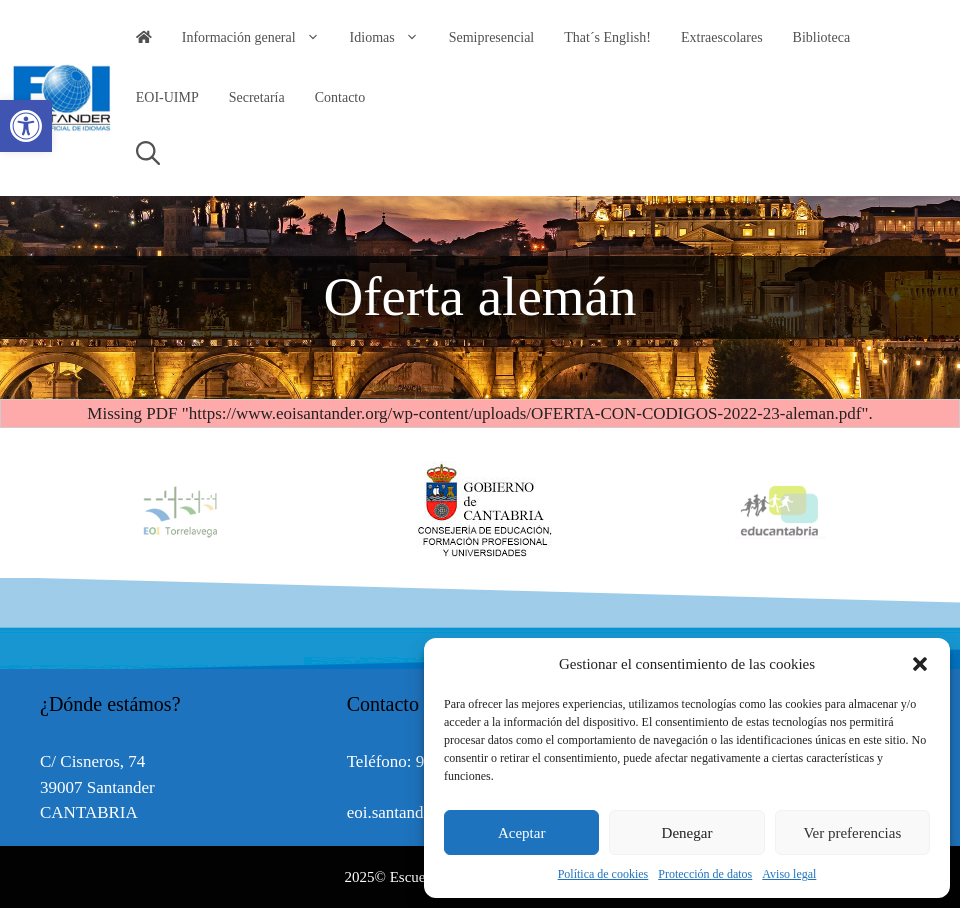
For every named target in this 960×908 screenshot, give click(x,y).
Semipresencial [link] (492, 37)
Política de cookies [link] (603, 874)
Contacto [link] (340, 97)
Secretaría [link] (257, 97)
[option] (480, 511)
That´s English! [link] (607, 37)
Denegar (687, 833)
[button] (920, 664)
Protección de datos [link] (705, 874)
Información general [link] (258, 38)
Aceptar (521, 833)
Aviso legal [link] (789, 874)
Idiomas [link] (392, 38)
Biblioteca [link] (822, 37)
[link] (26, 126)
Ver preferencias (852, 833)
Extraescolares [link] (722, 37)
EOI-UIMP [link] (167, 97)
